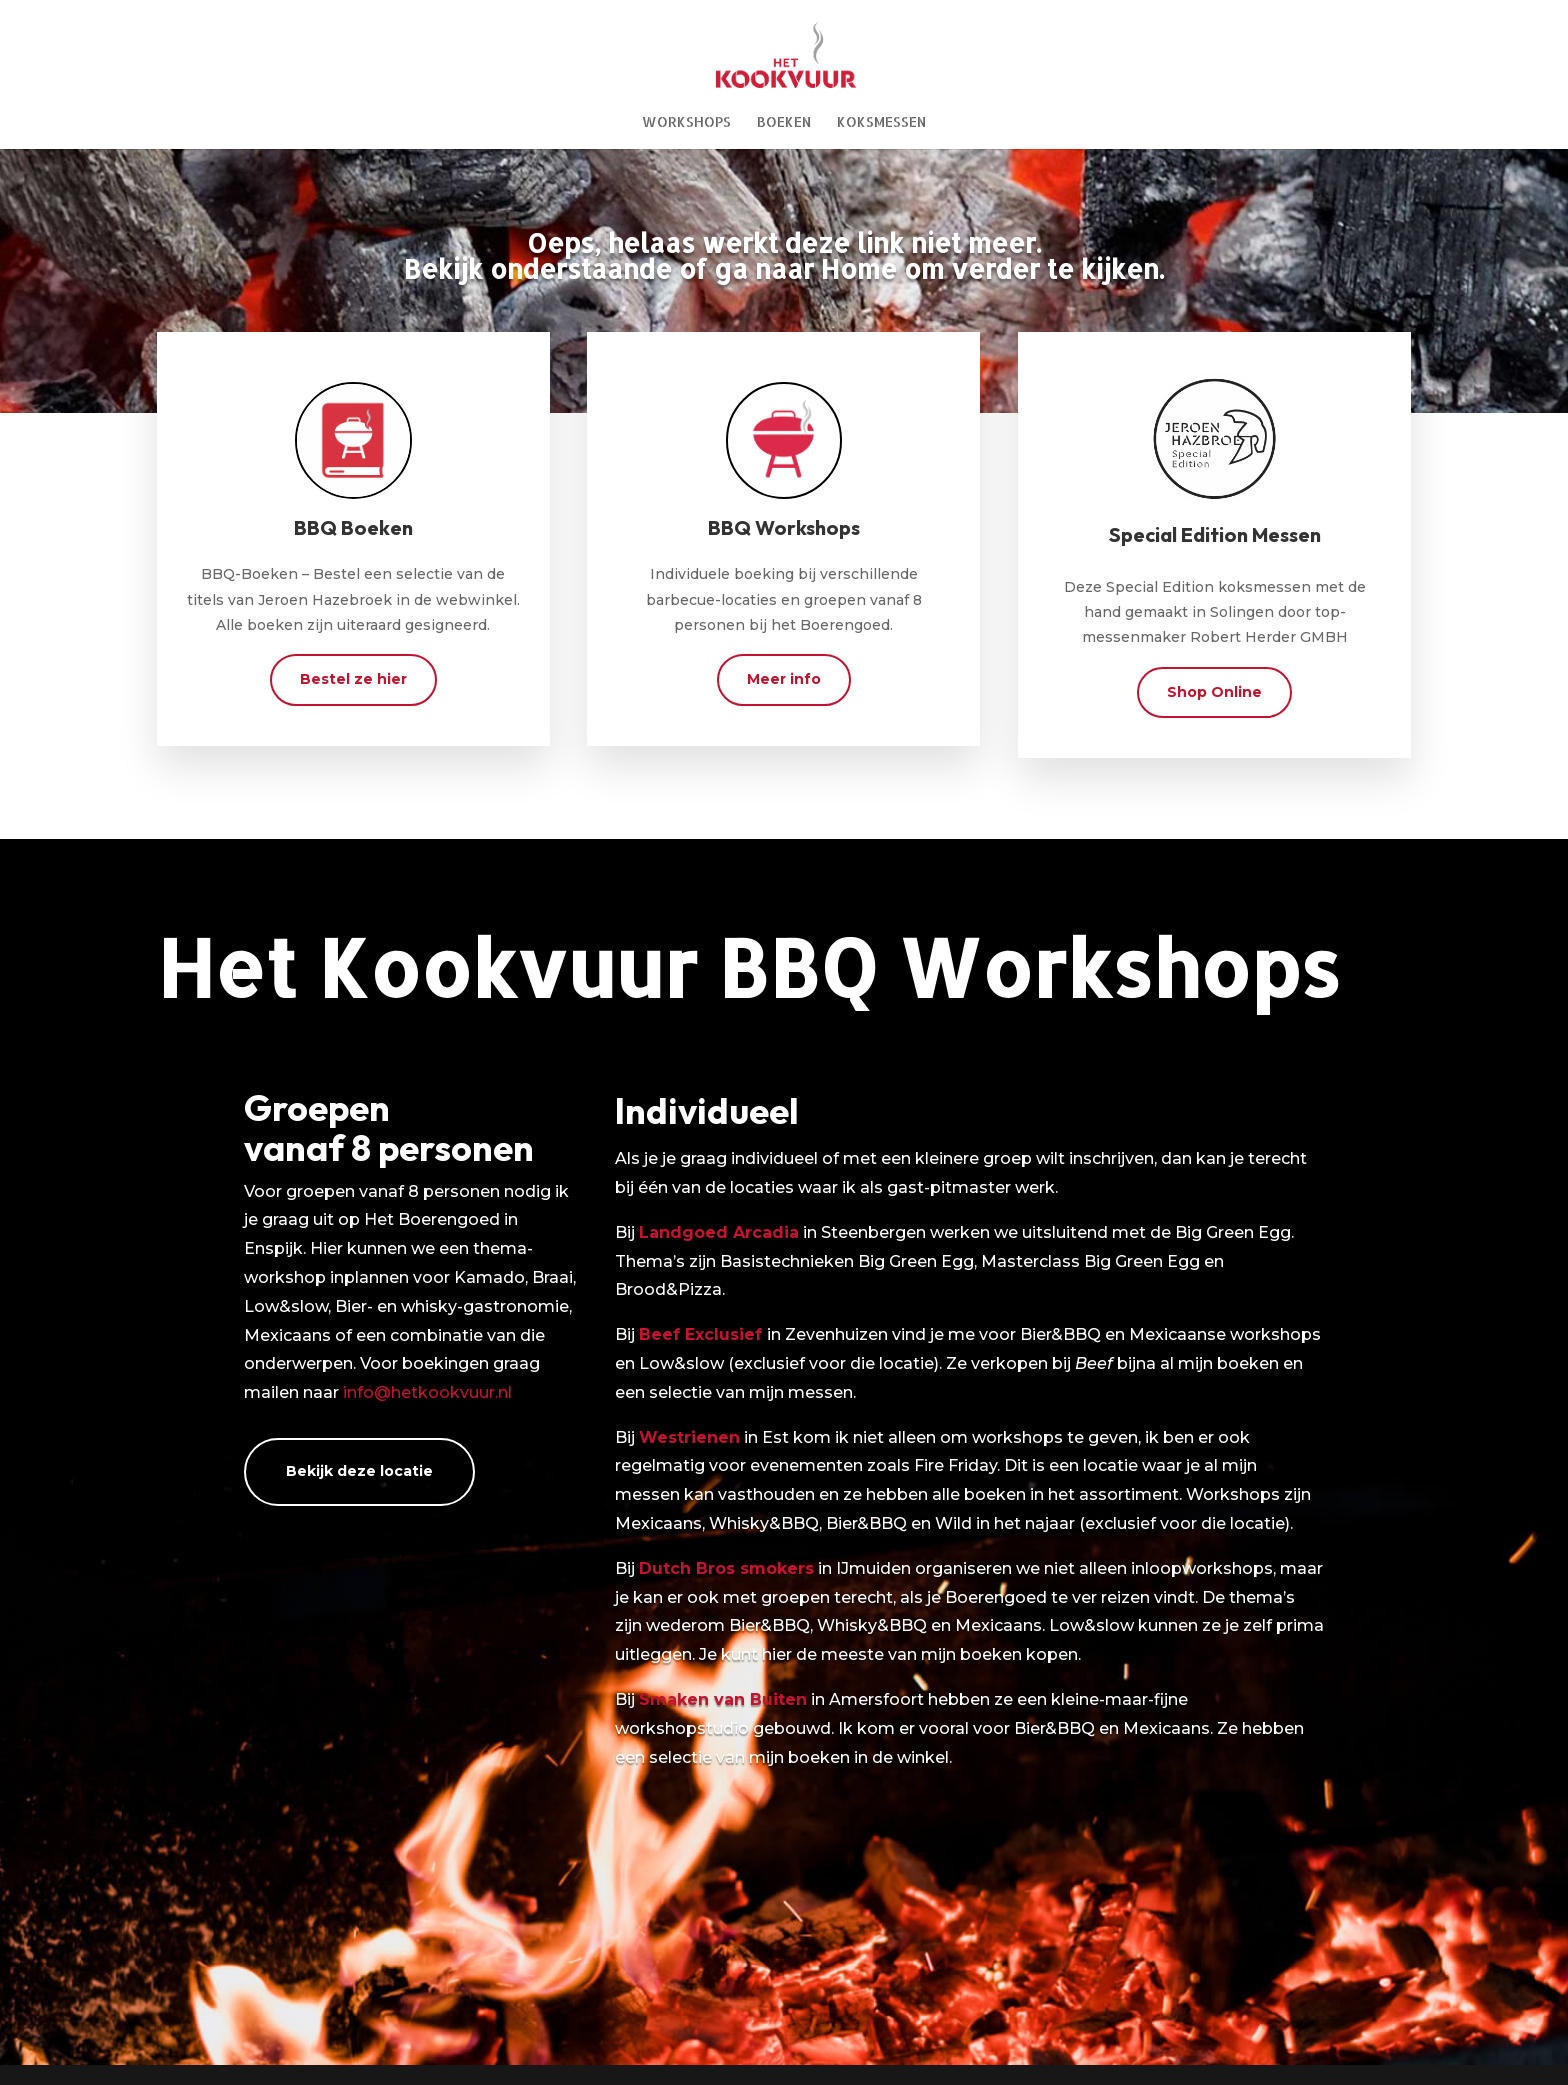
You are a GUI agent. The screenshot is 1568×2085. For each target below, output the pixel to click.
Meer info (784, 679)
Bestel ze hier (353, 679)
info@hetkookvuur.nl (427, 1392)
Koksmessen (881, 122)
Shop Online (1214, 692)
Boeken (784, 122)
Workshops (686, 122)
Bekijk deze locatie (359, 1471)
